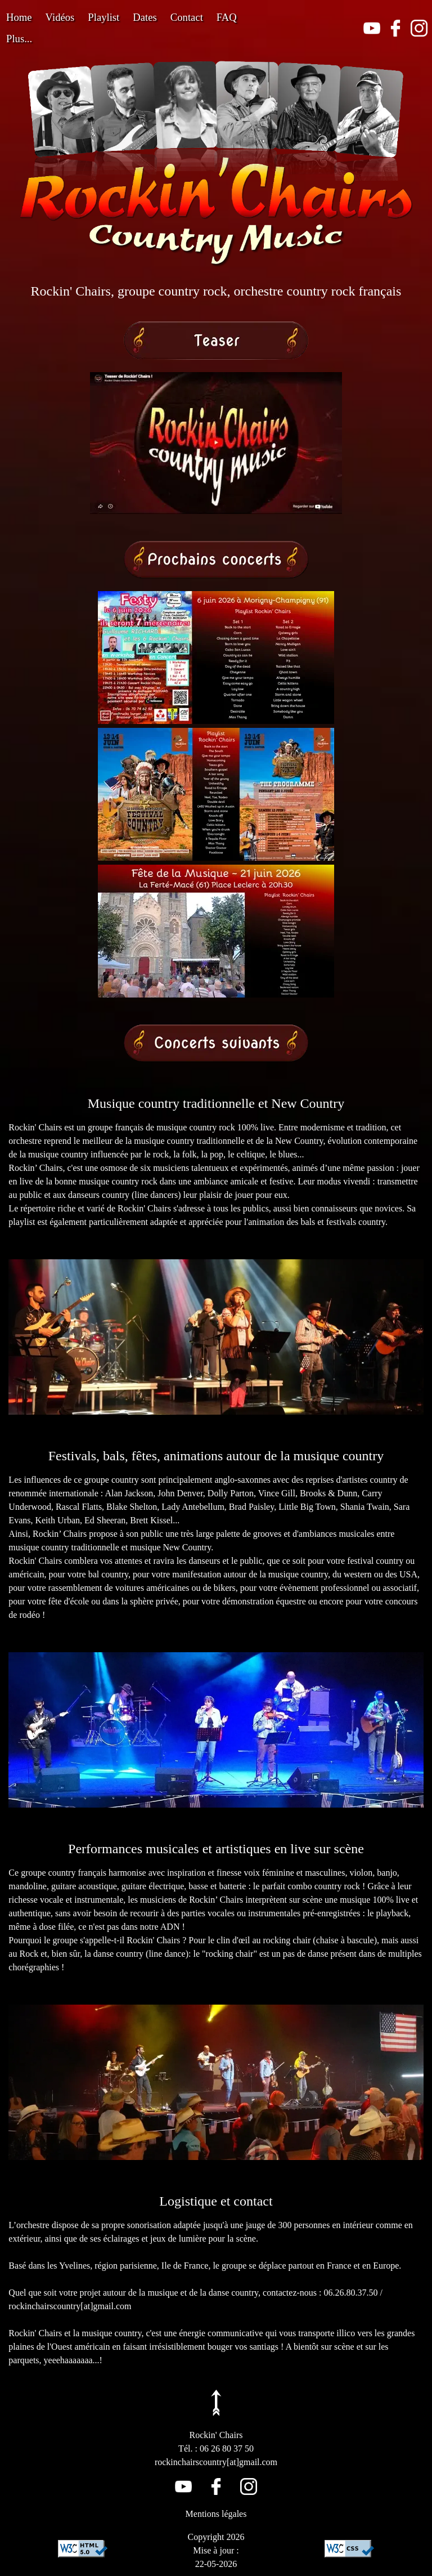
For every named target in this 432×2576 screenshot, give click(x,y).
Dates (144, 17)
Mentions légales (216, 2514)
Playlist (103, 17)
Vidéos (60, 17)
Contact (186, 17)
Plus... (19, 38)
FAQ (227, 17)
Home (19, 17)
